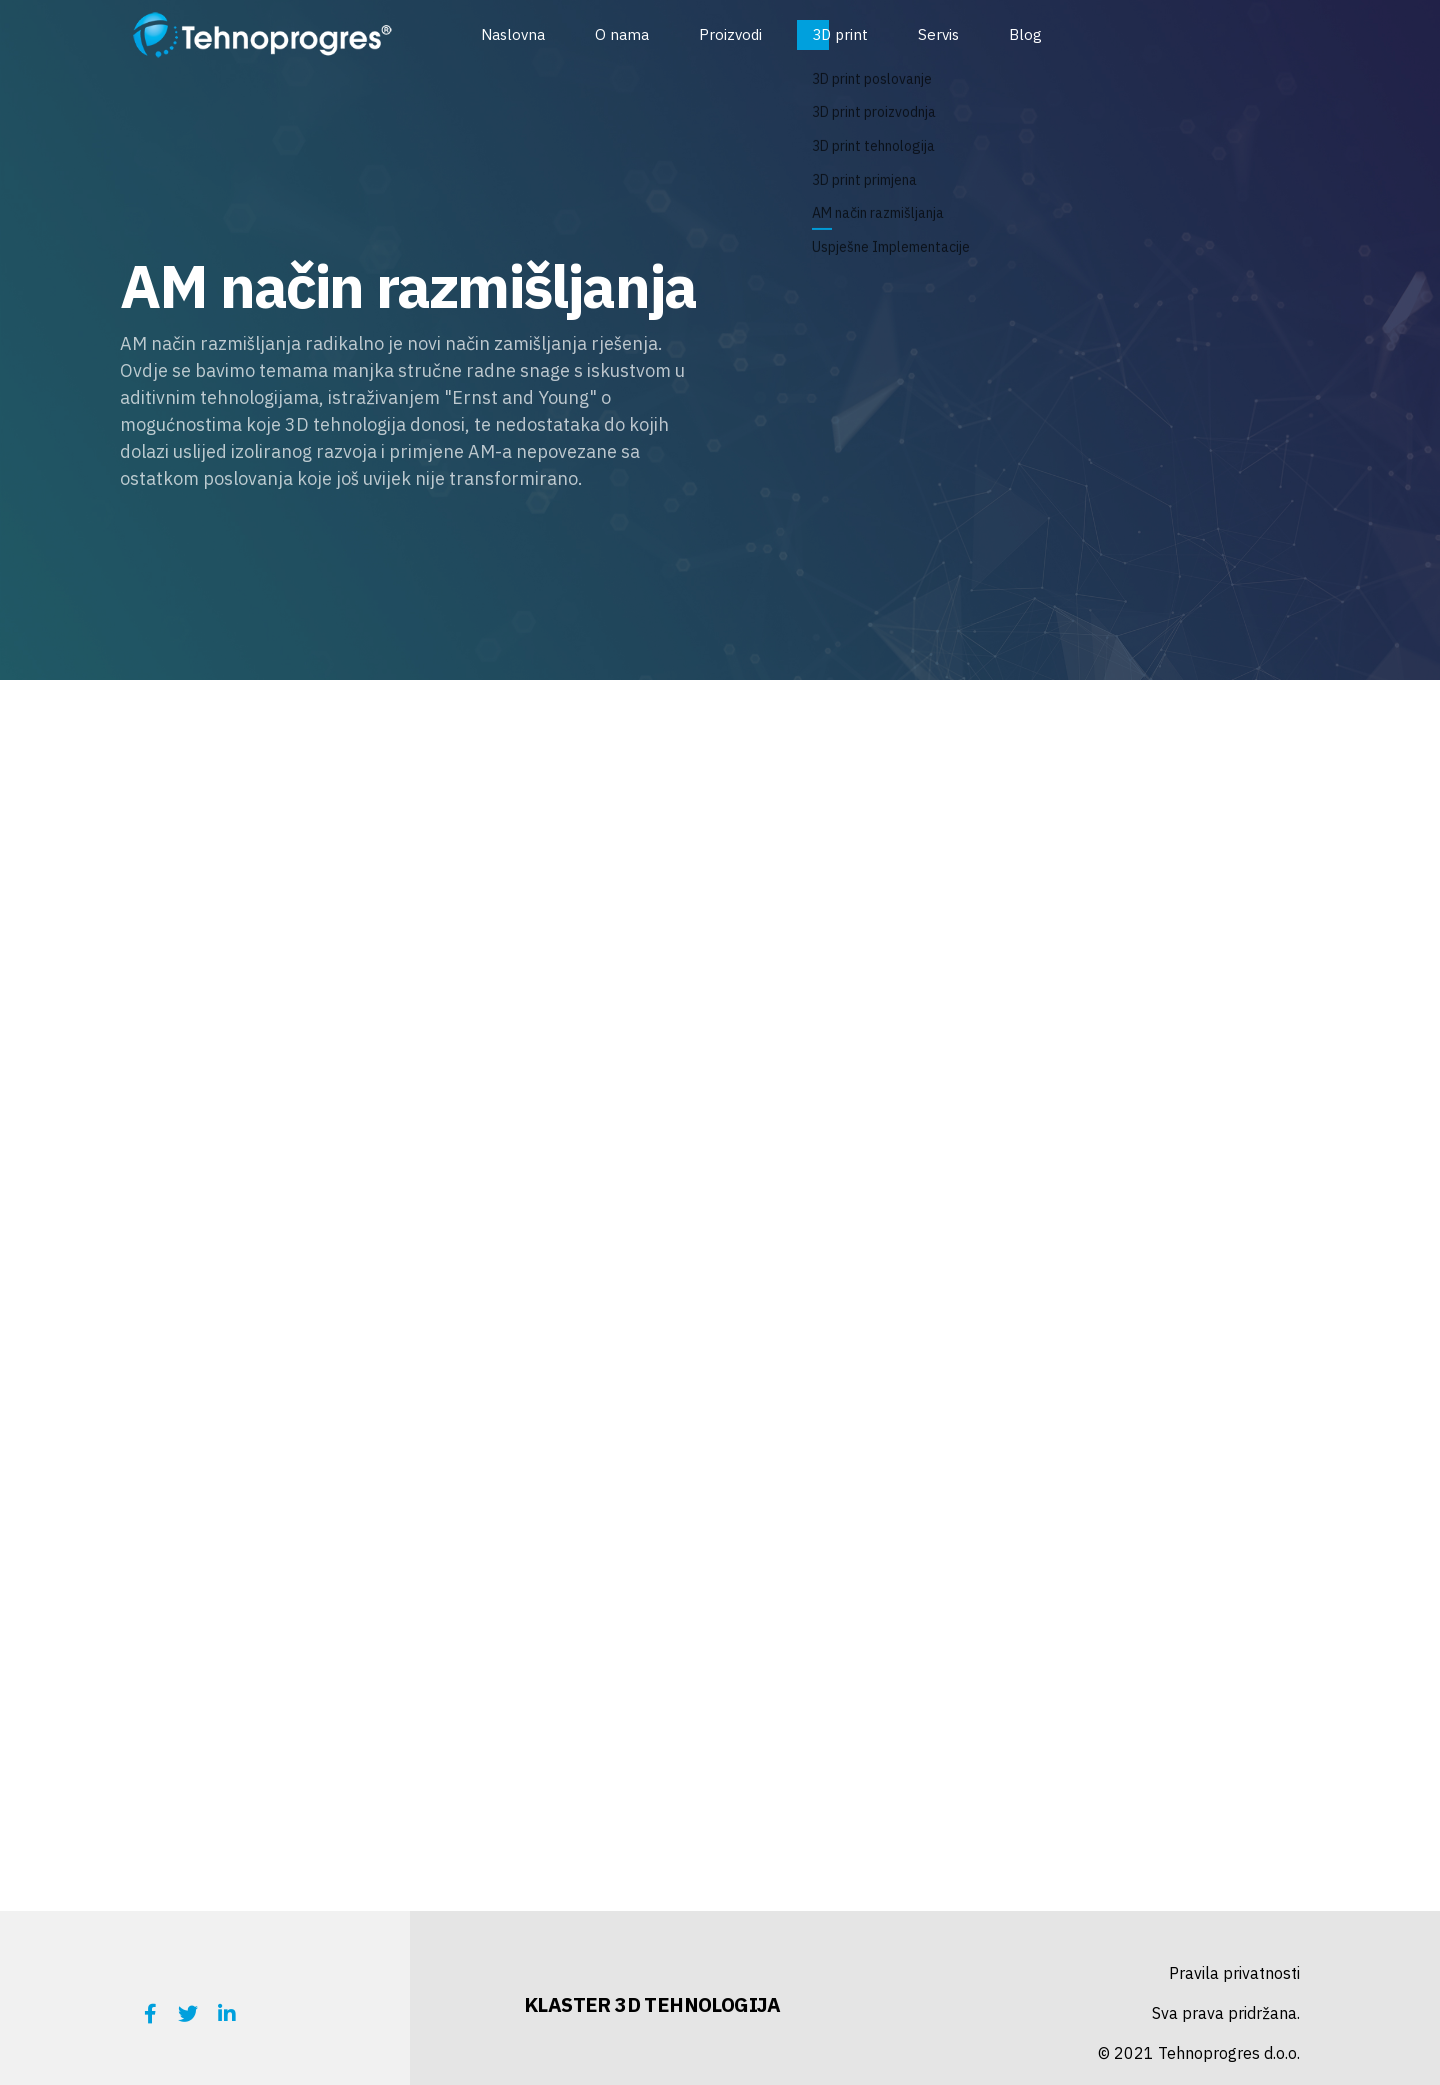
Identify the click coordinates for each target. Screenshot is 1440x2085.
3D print (840, 34)
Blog (1025, 34)
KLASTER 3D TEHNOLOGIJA (652, 2004)
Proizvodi (730, 34)
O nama (622, 34)
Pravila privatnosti (1234, 1973)
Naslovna (513, 34)
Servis (938, 34)
